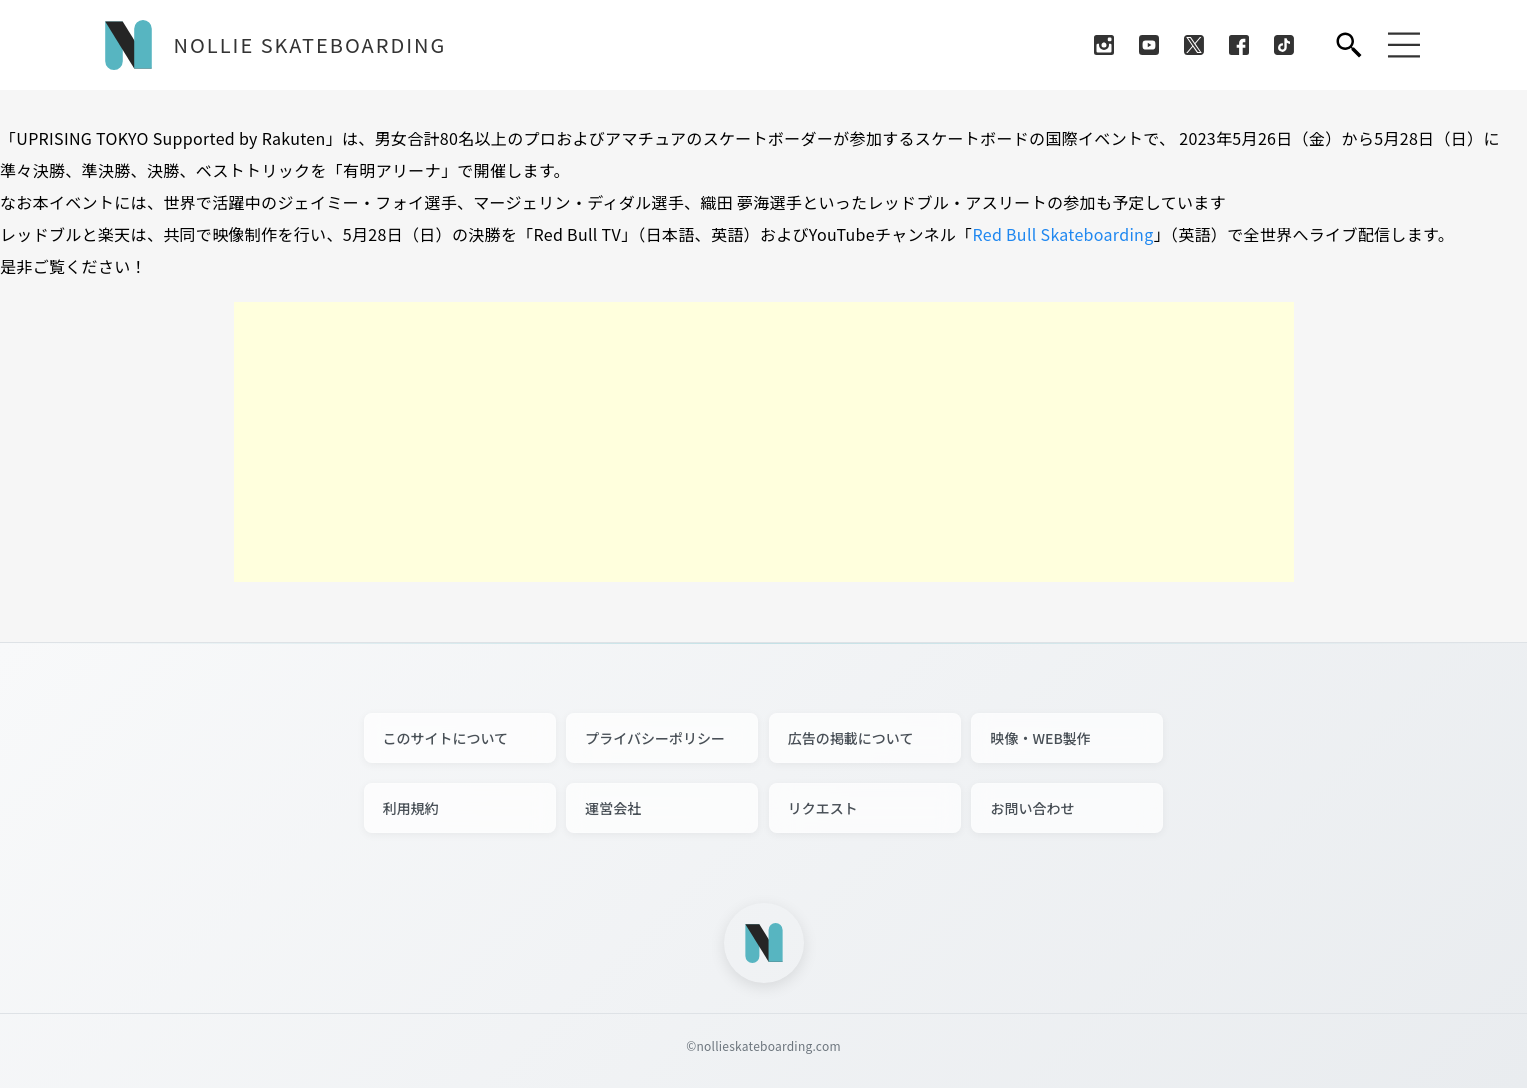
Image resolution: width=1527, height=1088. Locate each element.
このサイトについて (446, 738)
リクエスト (823, 808)
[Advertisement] (764, 442)
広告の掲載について (851, 738)
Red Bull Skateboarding (1062, 234)
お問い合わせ (1032, 808)
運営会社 (613, 808)
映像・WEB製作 (1040, 738)
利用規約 (411, 808)
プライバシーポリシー (655, 738)
